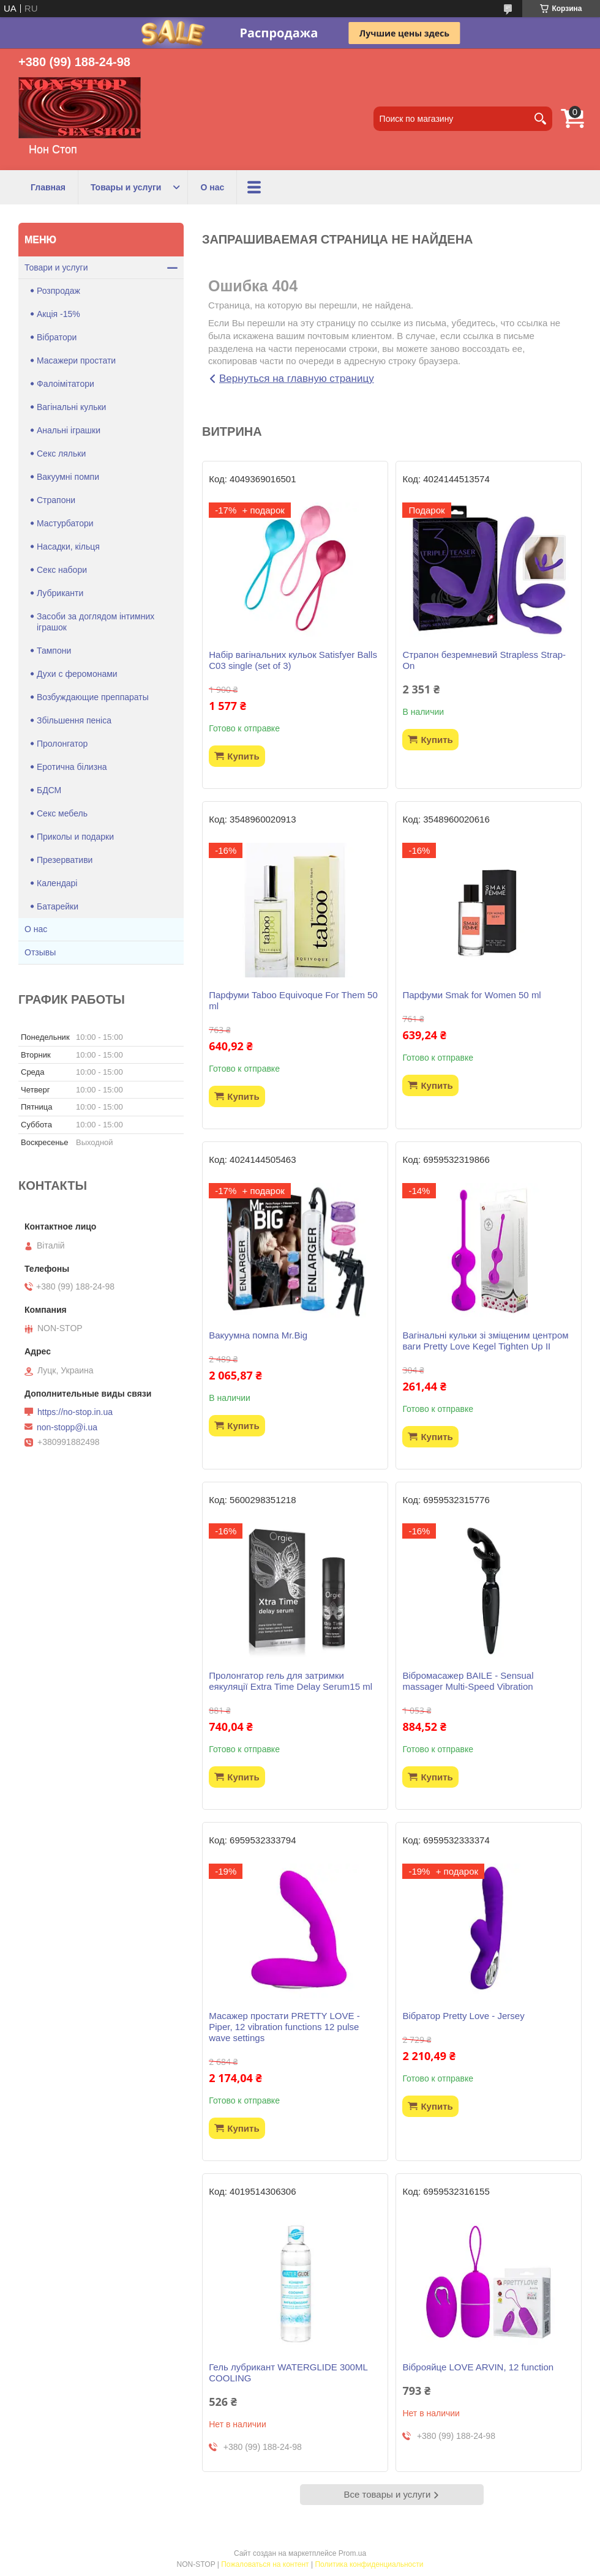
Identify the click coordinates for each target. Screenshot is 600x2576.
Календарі (57, 883)
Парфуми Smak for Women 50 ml (471, 995)
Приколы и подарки (75, 837)
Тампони (54, 650)
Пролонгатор (62, 744)
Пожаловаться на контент (265, 2564)
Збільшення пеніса (74, 720)
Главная (48, 187)
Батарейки (57, 906)
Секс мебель (62, 813)
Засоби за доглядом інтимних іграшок (95, 621)
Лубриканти (60, 593)
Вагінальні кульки (71, 407)
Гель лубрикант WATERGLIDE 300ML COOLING (288, 2372)
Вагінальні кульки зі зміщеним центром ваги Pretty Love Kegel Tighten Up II (485, 1340)
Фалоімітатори (65, 384)
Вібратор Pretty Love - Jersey (463, 2015)
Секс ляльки (61, 453)
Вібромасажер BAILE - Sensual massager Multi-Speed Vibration (467, 1681)
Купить (243, 756)
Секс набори (62, 570)
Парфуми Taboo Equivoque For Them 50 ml (293, 1000)
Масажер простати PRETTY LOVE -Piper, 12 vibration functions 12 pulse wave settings (284, 2026)
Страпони (56, 500)
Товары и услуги (126, 187)
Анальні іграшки (68, 430)
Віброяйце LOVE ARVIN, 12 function (477, 2367)
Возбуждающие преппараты (93, 697)
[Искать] (540, 118)
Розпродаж (58, 291)
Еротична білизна (72, 767)
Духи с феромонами (77, 674)
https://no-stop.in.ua (75, 1412)
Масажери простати (76, 360)
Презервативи (64, 860)
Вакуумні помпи (68, 477)
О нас (212, 187)
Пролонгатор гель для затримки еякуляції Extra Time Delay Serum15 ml (290, 1681)
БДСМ (49, 790)
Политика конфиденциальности (369, 2564)
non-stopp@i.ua (67, 1427)
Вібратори (57, 337)
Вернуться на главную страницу (296, 378)
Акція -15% (58, 314)
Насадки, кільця (68, 546)
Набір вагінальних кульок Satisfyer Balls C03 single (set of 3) (293, 660)
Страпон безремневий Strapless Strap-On (484, 660)
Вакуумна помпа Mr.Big (258, 1335)
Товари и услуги (56, 267)
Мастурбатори (65, 523)
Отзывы (40, 952)
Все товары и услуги (387, 2494)
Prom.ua (352, 2553)
